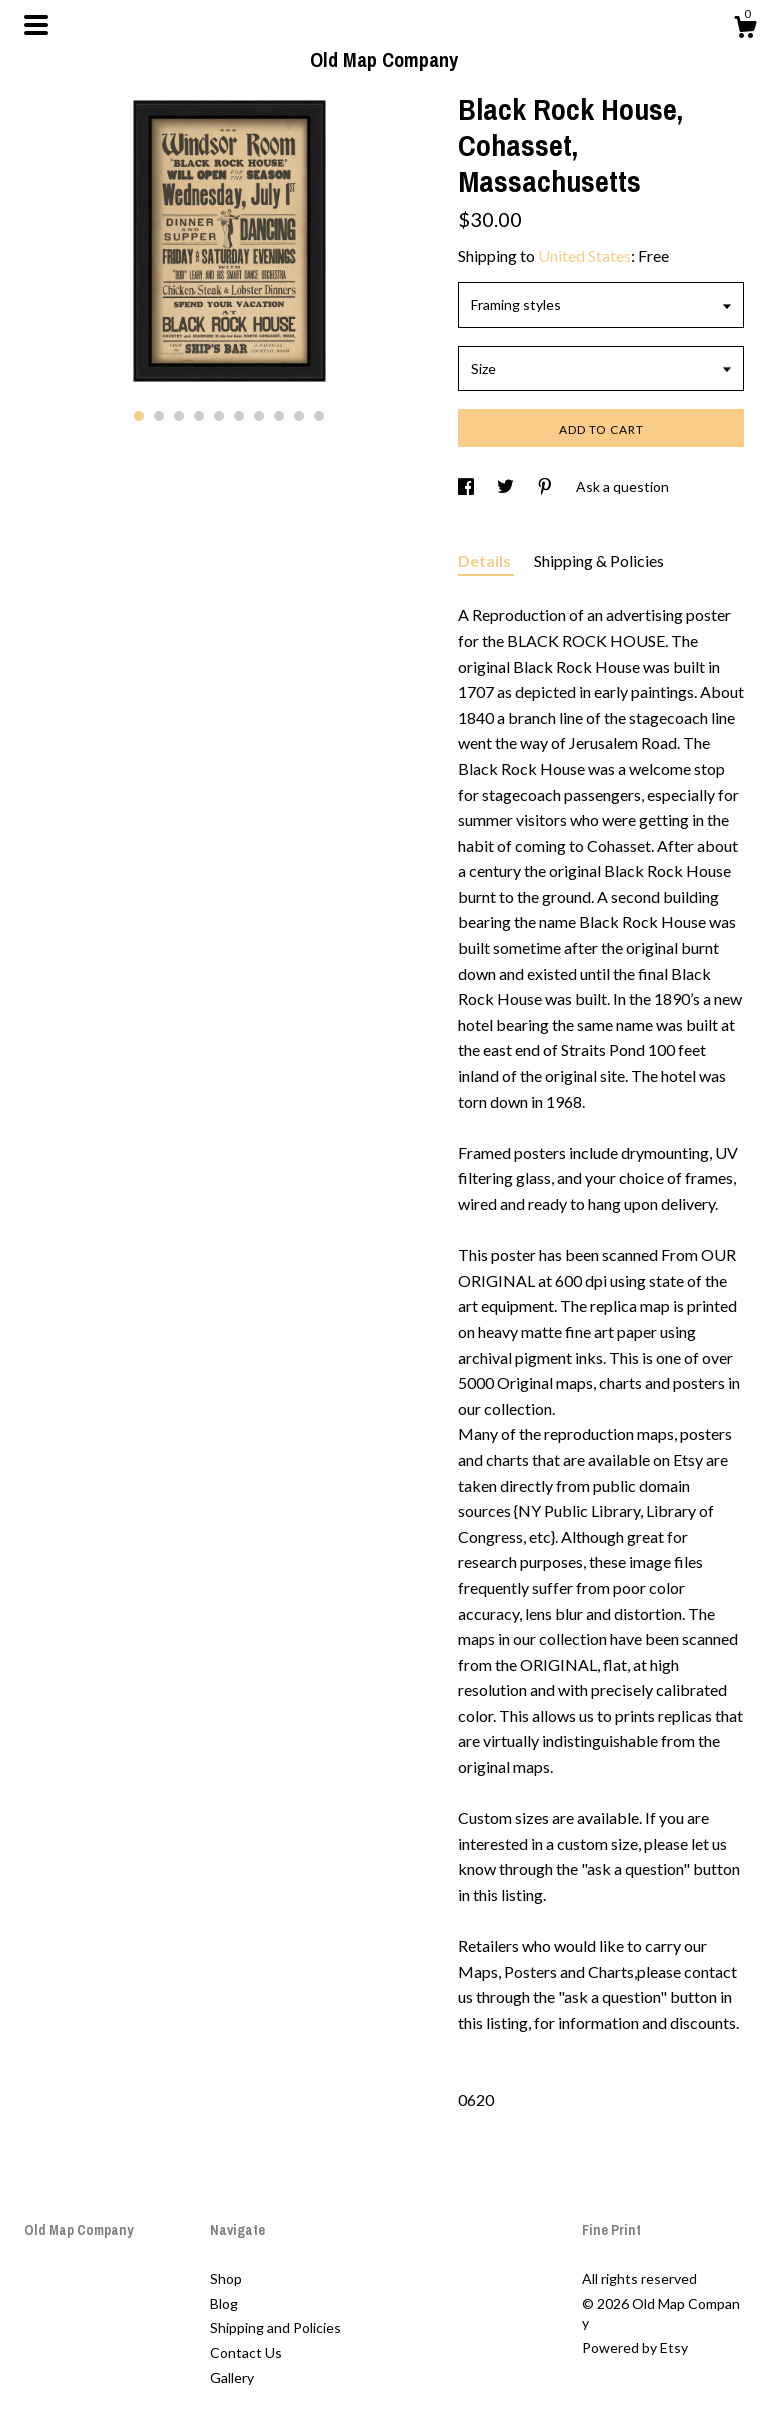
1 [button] (139, 416)
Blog (224, 2303)
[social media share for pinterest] (546, 486)
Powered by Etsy (635, 2347)
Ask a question (622, 486)
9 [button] (299, 416)
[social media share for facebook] (467, 486)
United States (584, 255)
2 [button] (159, 416)
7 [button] (259, 416)
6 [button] (239, 416)
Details (486, 560)
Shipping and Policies (275, 2327)
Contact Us (246, 2352)
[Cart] (745, 30)
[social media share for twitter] (507, 486)
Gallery (232, 2377)
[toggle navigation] (36, 25)
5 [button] (219, 416)
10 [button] (319, 416)
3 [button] (179, 416)
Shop (226, 2278)
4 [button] (199, 416)
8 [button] (279, 416)
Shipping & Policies (599, 560)
